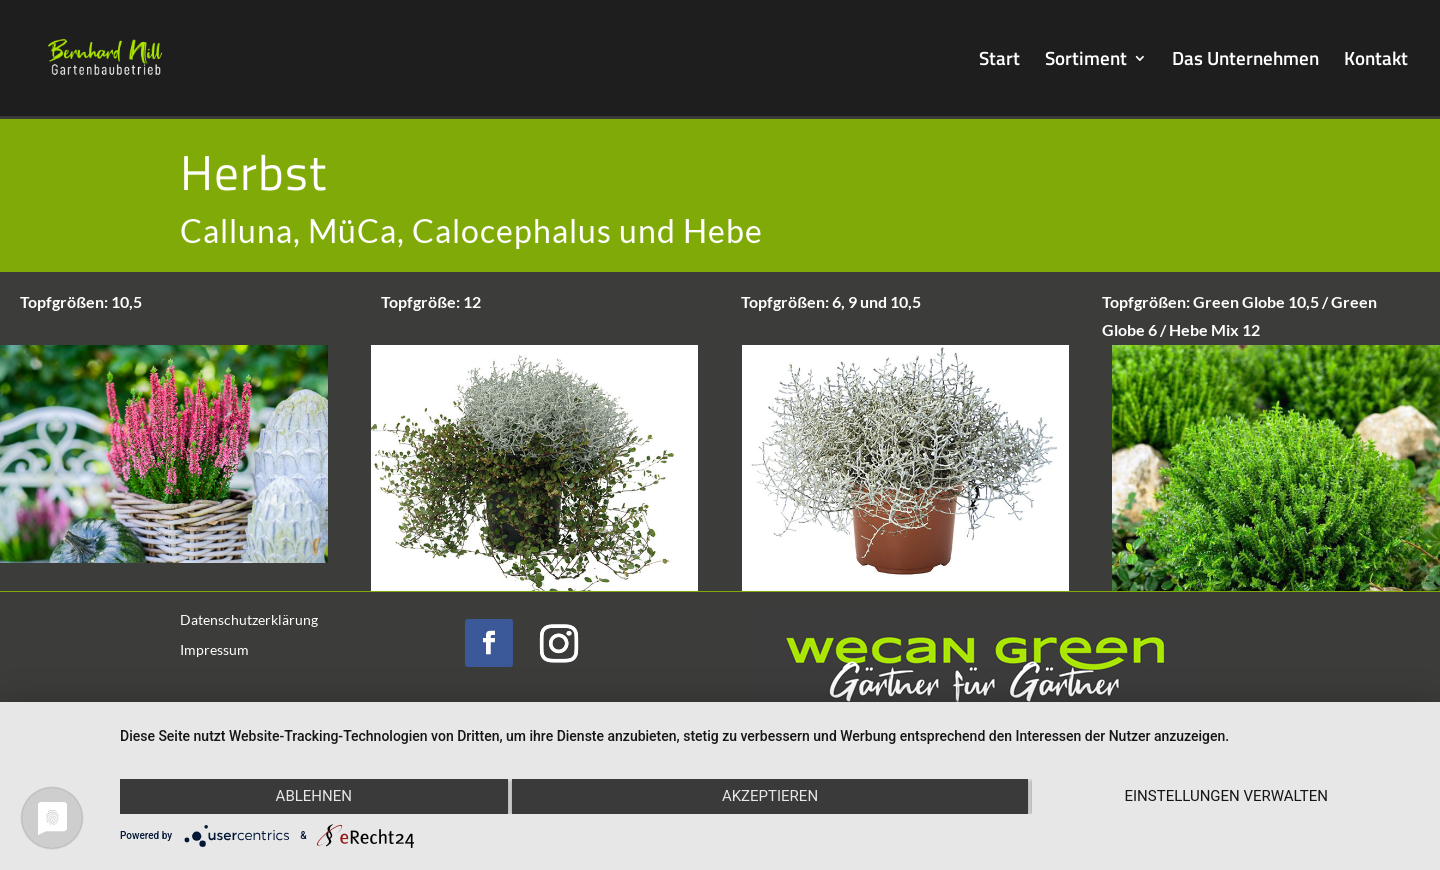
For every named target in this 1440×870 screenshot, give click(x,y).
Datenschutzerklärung (249, 620)
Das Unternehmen (1245, 61)
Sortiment (1086, 61)
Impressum (214, 650)
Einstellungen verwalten (1225, 796)
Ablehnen (314, 796)
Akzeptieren (770, 796)
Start (999, 61)
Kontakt (1376, 61)
